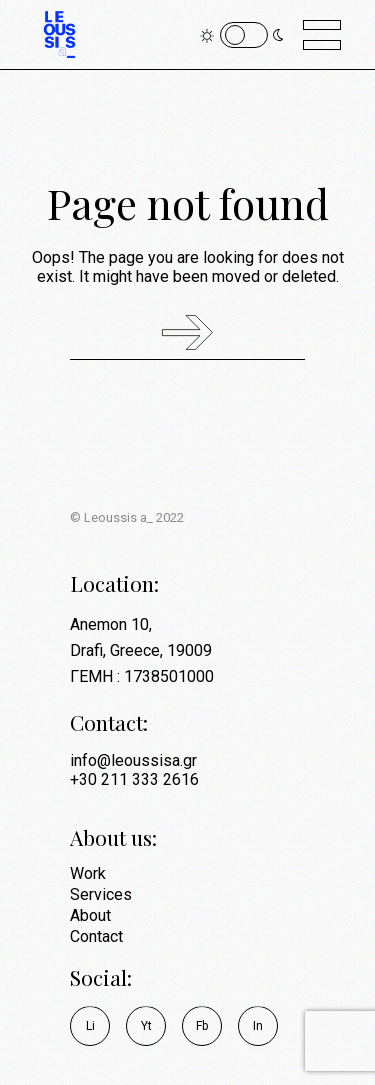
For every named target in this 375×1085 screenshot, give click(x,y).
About (90, 915)
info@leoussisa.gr (133, 760)
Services (101, 894)
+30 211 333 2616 (134, 779)
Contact (96, 936)
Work (88, 873)
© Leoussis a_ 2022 (127, 517)
